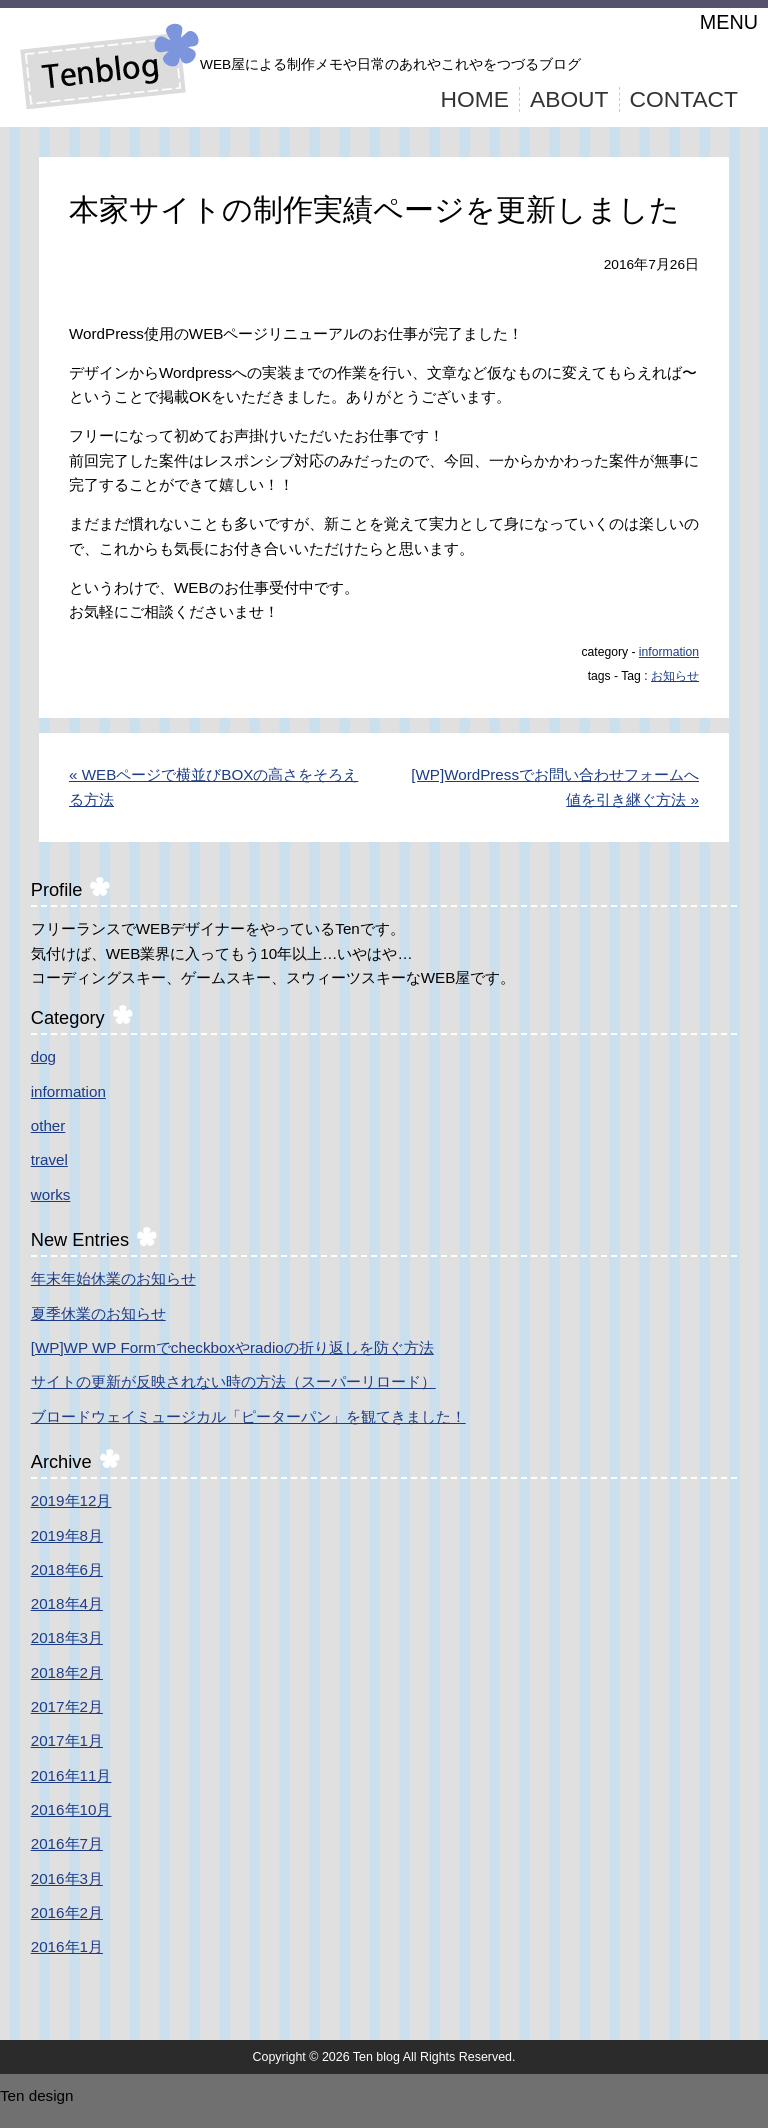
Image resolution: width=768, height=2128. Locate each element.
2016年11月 (71, 1775)
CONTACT (684, 99)
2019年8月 (67, 1535)
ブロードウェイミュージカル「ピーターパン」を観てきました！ (248, 1416)
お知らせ (675, 676)
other (48, 1125)
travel (49, 1159)
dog (43, 1056)
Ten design (36, 2095)
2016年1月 (67, 1946)
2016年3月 (67, 1878)
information (669, 652)
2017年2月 (67, 1706)
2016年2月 (67, 1912)
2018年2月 (67, 1672)
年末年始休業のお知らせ (113, 1278)
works (51, 1194)
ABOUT (569, 99)
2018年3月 (67, 1637)
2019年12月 (71, 1500)
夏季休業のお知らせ (98, 1313)
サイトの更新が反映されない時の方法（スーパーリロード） (233, 1381)
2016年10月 (71, 1809)
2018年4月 (67, 1603)
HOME (475, 99)
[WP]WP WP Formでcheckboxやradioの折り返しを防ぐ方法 (232, 1347)
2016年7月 (67, 1843)
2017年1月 (67, 1740)
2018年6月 (67, 1569)
